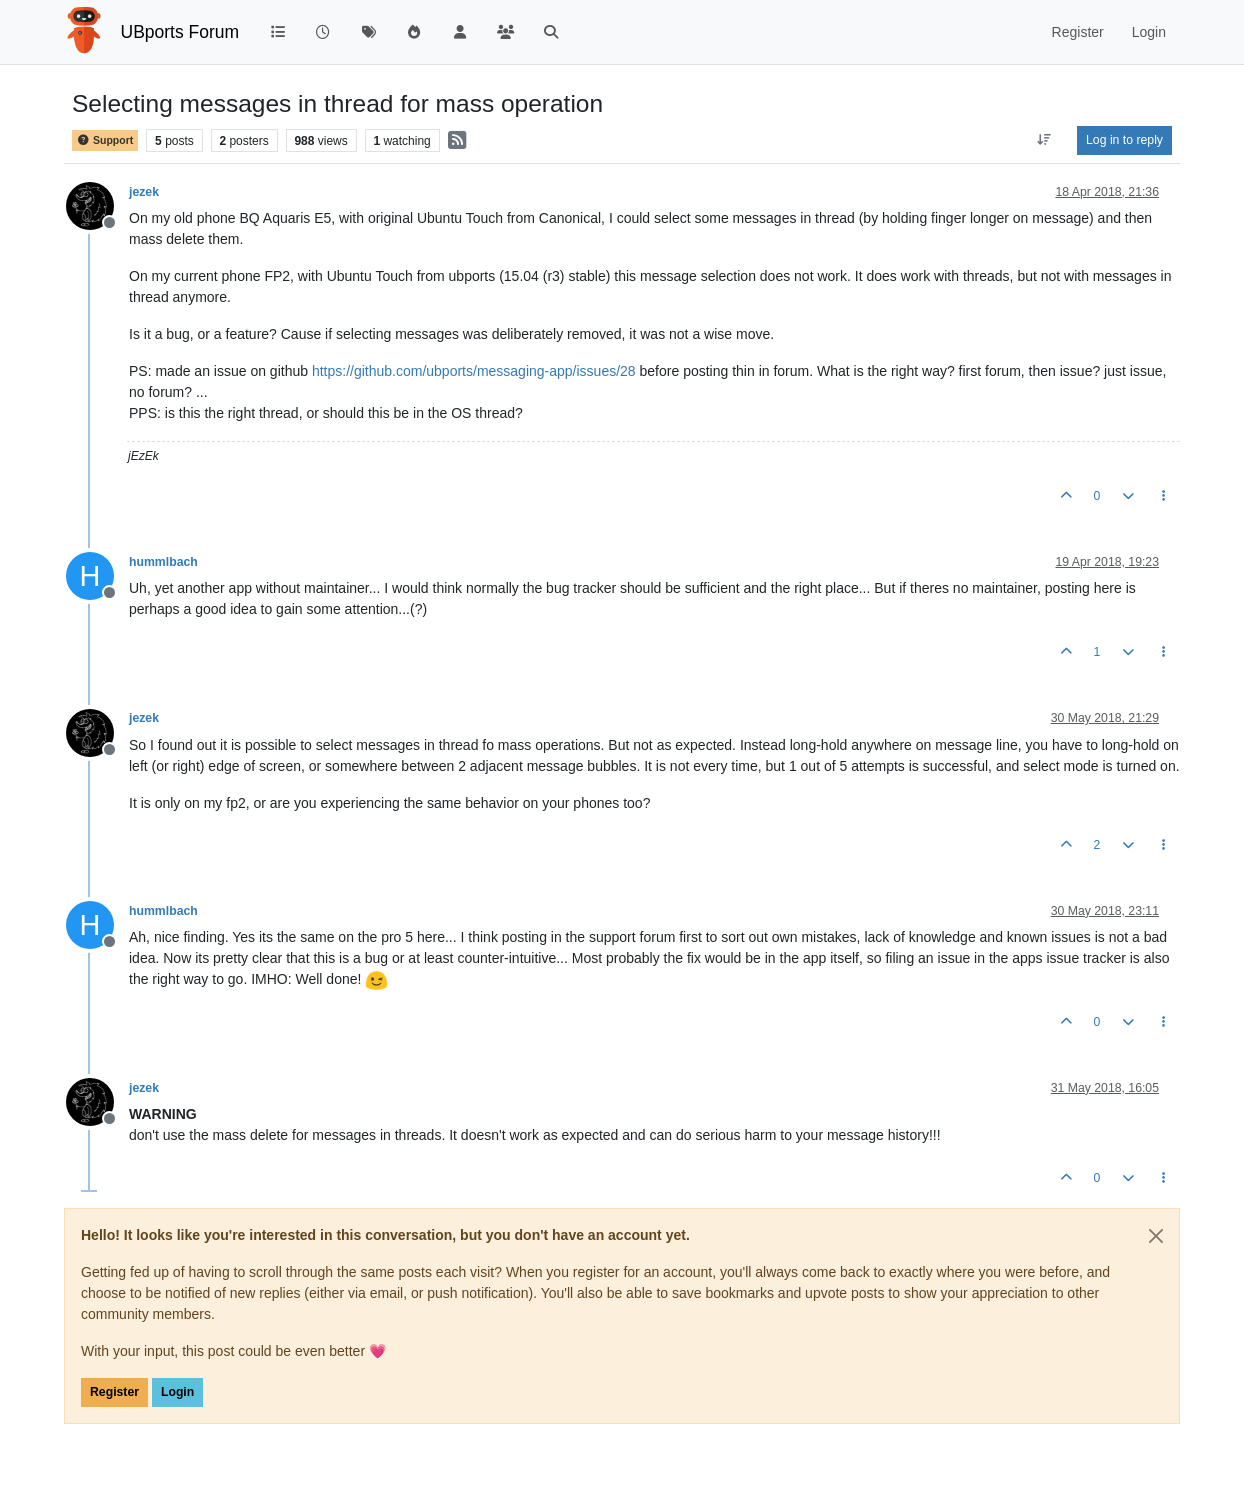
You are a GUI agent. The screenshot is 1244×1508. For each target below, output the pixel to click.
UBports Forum (180, 32)
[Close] (1156, 1236)
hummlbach (163, 562)
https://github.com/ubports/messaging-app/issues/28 (474, 371)
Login (177, 1392)
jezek (144, 192)
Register (114, 1392)
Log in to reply (1124, 140)
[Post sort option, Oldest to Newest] (1044, 140)
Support (105, 140)
